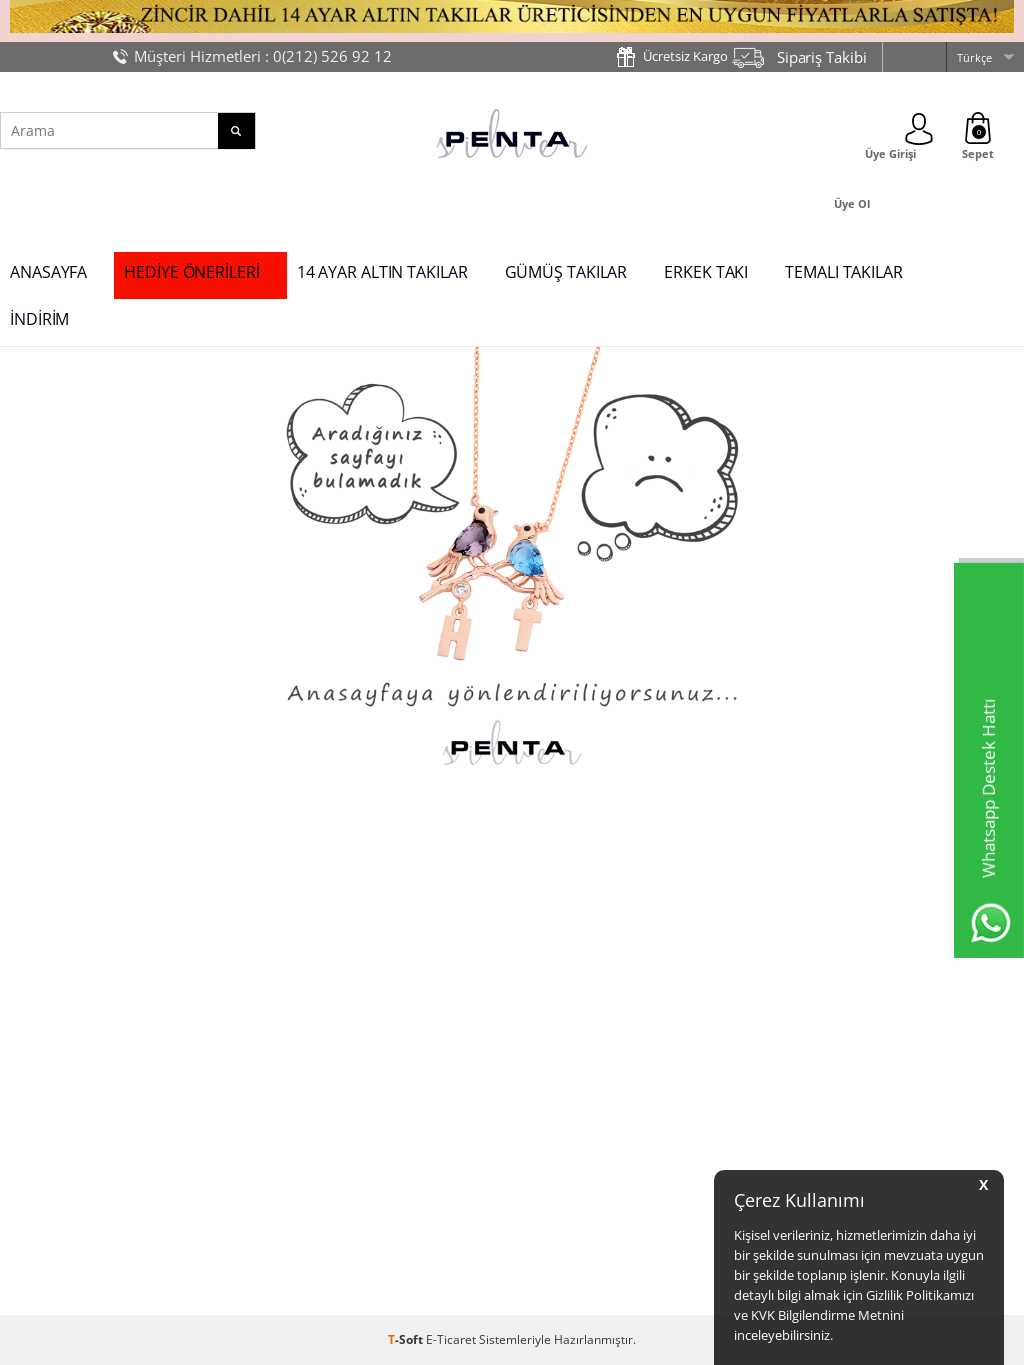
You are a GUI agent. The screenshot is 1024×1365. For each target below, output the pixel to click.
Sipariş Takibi (822, 57)
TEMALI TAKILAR (844, 272)
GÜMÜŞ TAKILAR (566, 272)
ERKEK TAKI (706, 272)
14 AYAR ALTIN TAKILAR (382, 272)
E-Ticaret (451, 1339)
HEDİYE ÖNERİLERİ (191, 272)
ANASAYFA (48, 272)
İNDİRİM (39, 319)
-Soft (407, 1339)
